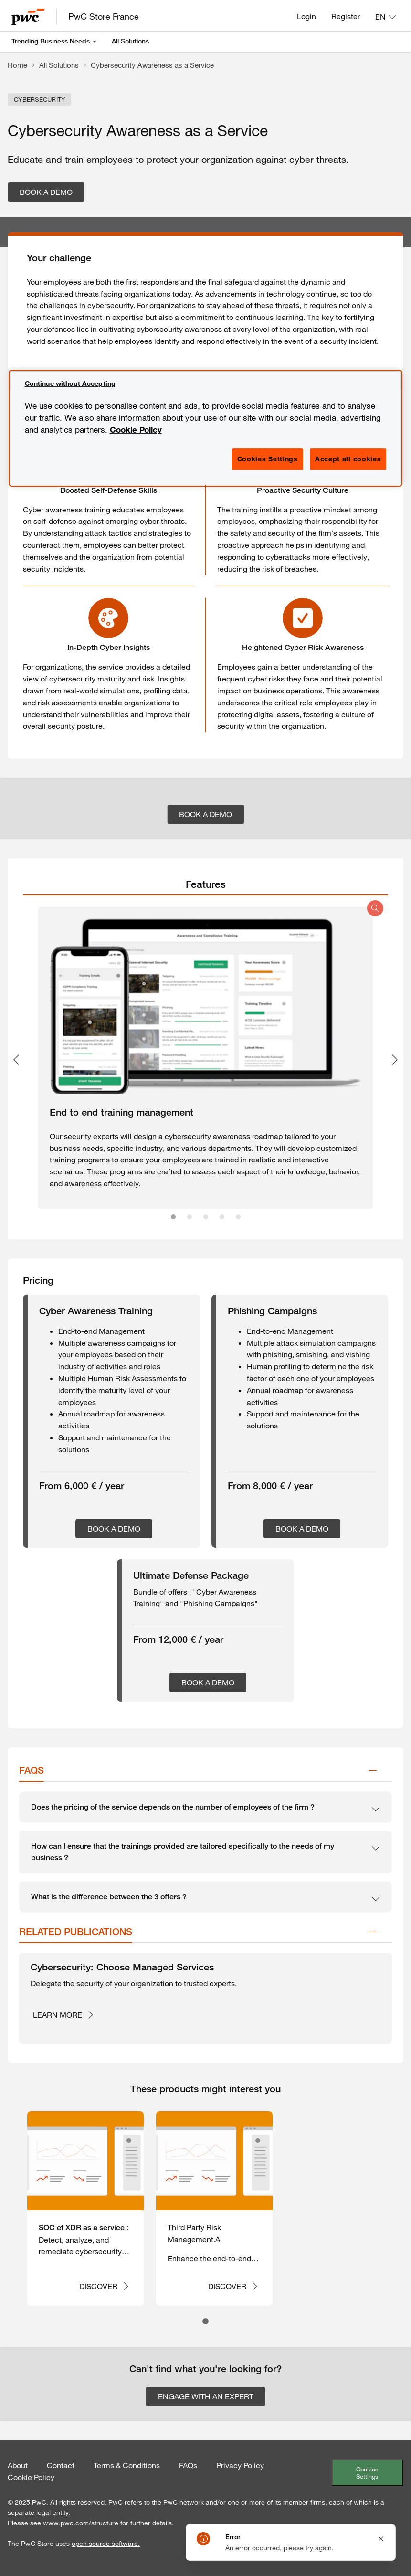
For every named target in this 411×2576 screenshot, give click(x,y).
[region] (206, 428)
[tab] (205, 884)
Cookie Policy (31, 2477)
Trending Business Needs (50, 41)
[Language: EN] (385, 17)
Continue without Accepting (70, 383)
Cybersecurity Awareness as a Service (152, 65)
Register (345, 16)
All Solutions (130, 41)
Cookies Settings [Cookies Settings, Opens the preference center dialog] (267, 459)
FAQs (188, 2465)
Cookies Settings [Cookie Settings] (367, 2472)
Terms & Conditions (127, 2465)
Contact (60, 2465)
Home (17, 65)
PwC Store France (103, 16)
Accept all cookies (348, 459)
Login (306, 16)
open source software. (106, 2543)
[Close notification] (381, 2538)
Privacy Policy (240, 2465)
